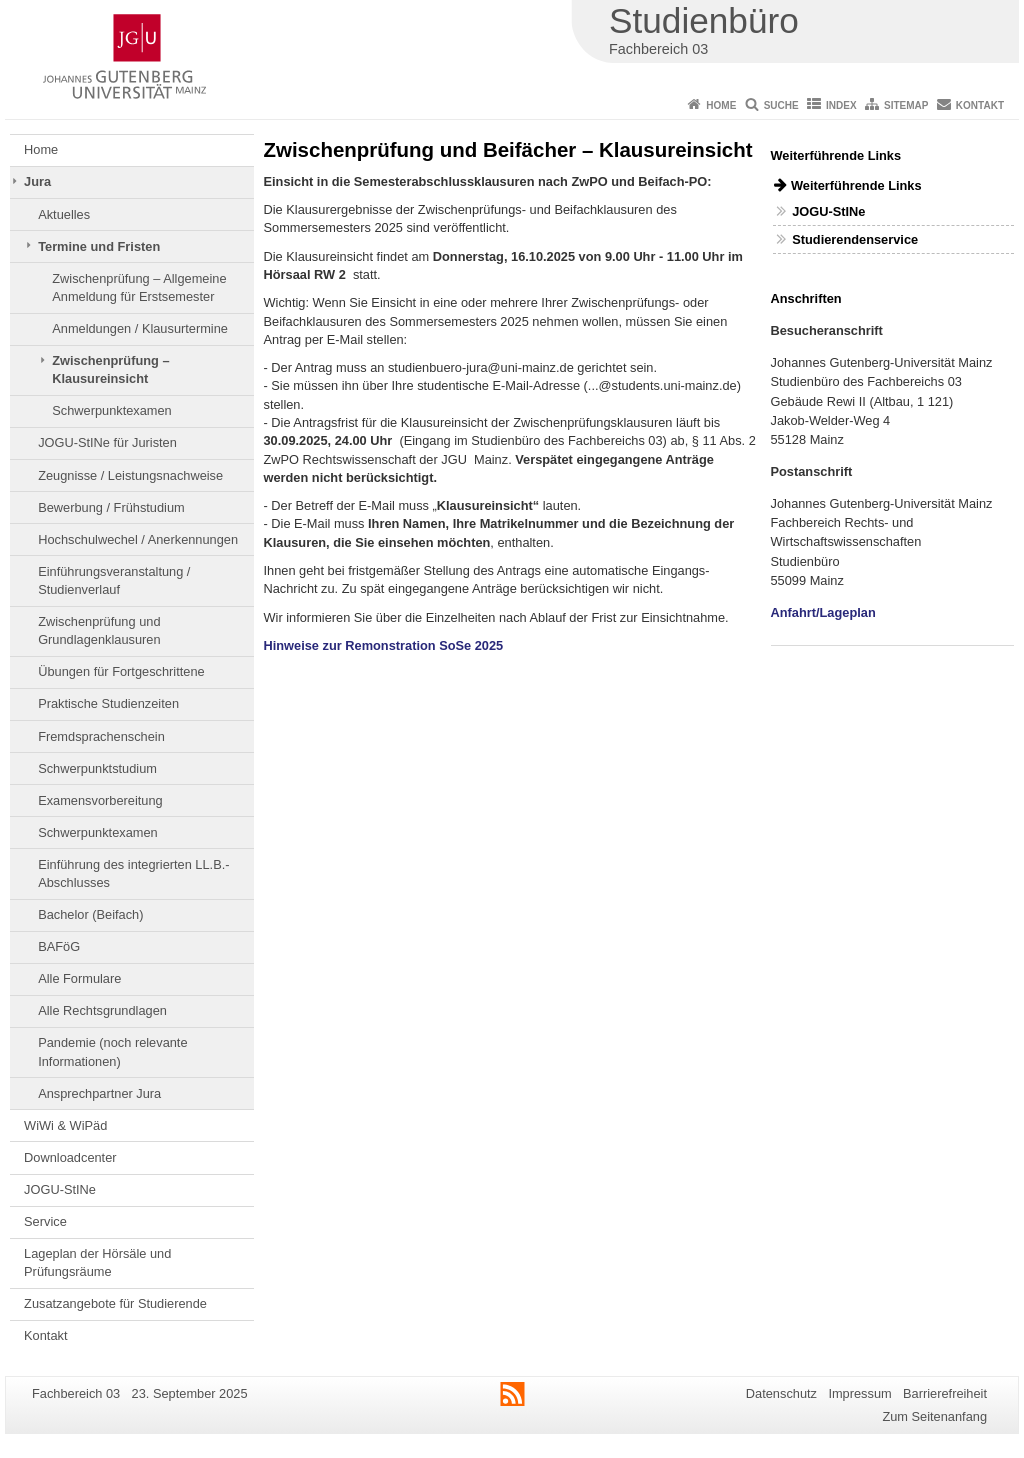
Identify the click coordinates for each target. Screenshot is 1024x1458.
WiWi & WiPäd (65, 1125)
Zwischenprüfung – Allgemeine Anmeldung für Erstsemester (139, 287)
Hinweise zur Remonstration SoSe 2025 (384, 645)
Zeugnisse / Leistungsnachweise (130, 475)
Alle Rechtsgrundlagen (102, 1010)
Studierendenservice (855, 239)
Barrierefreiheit (945, 1393)
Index (841, 105)
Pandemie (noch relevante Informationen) (112, 1051)
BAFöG (59, 946)
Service (45, 1221)
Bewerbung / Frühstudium (111, 507)
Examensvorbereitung (100, 800)
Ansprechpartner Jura (99, 1093)
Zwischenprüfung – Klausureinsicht (110, 369)
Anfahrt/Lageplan (823, 612)
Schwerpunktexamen (112, 410)
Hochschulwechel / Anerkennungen (138, 539)
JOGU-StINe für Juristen (107, 442)
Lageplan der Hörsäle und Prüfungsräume (97, 1262)
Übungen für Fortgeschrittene (121, 671)
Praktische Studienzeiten (108, 703)
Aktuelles (64, 214)
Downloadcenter (70, 1157)
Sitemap (906, 105)
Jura (37, 181)
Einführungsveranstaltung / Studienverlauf (114, 580)
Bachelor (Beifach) (90, 914)
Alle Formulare (79, 978)
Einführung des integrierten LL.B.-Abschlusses (133, 873)
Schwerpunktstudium (97, 768)
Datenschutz (781, 1393)
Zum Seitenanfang (934, 1416)
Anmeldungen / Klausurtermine (140, 328)
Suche (781, 105)
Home (721, 105)
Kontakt (980, 105)
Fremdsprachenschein (101, 736)
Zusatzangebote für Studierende (115, 1303)
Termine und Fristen (99, 246)
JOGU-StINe (60, 1189)
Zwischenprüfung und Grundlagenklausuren (99, 630)
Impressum (859, 1393)
